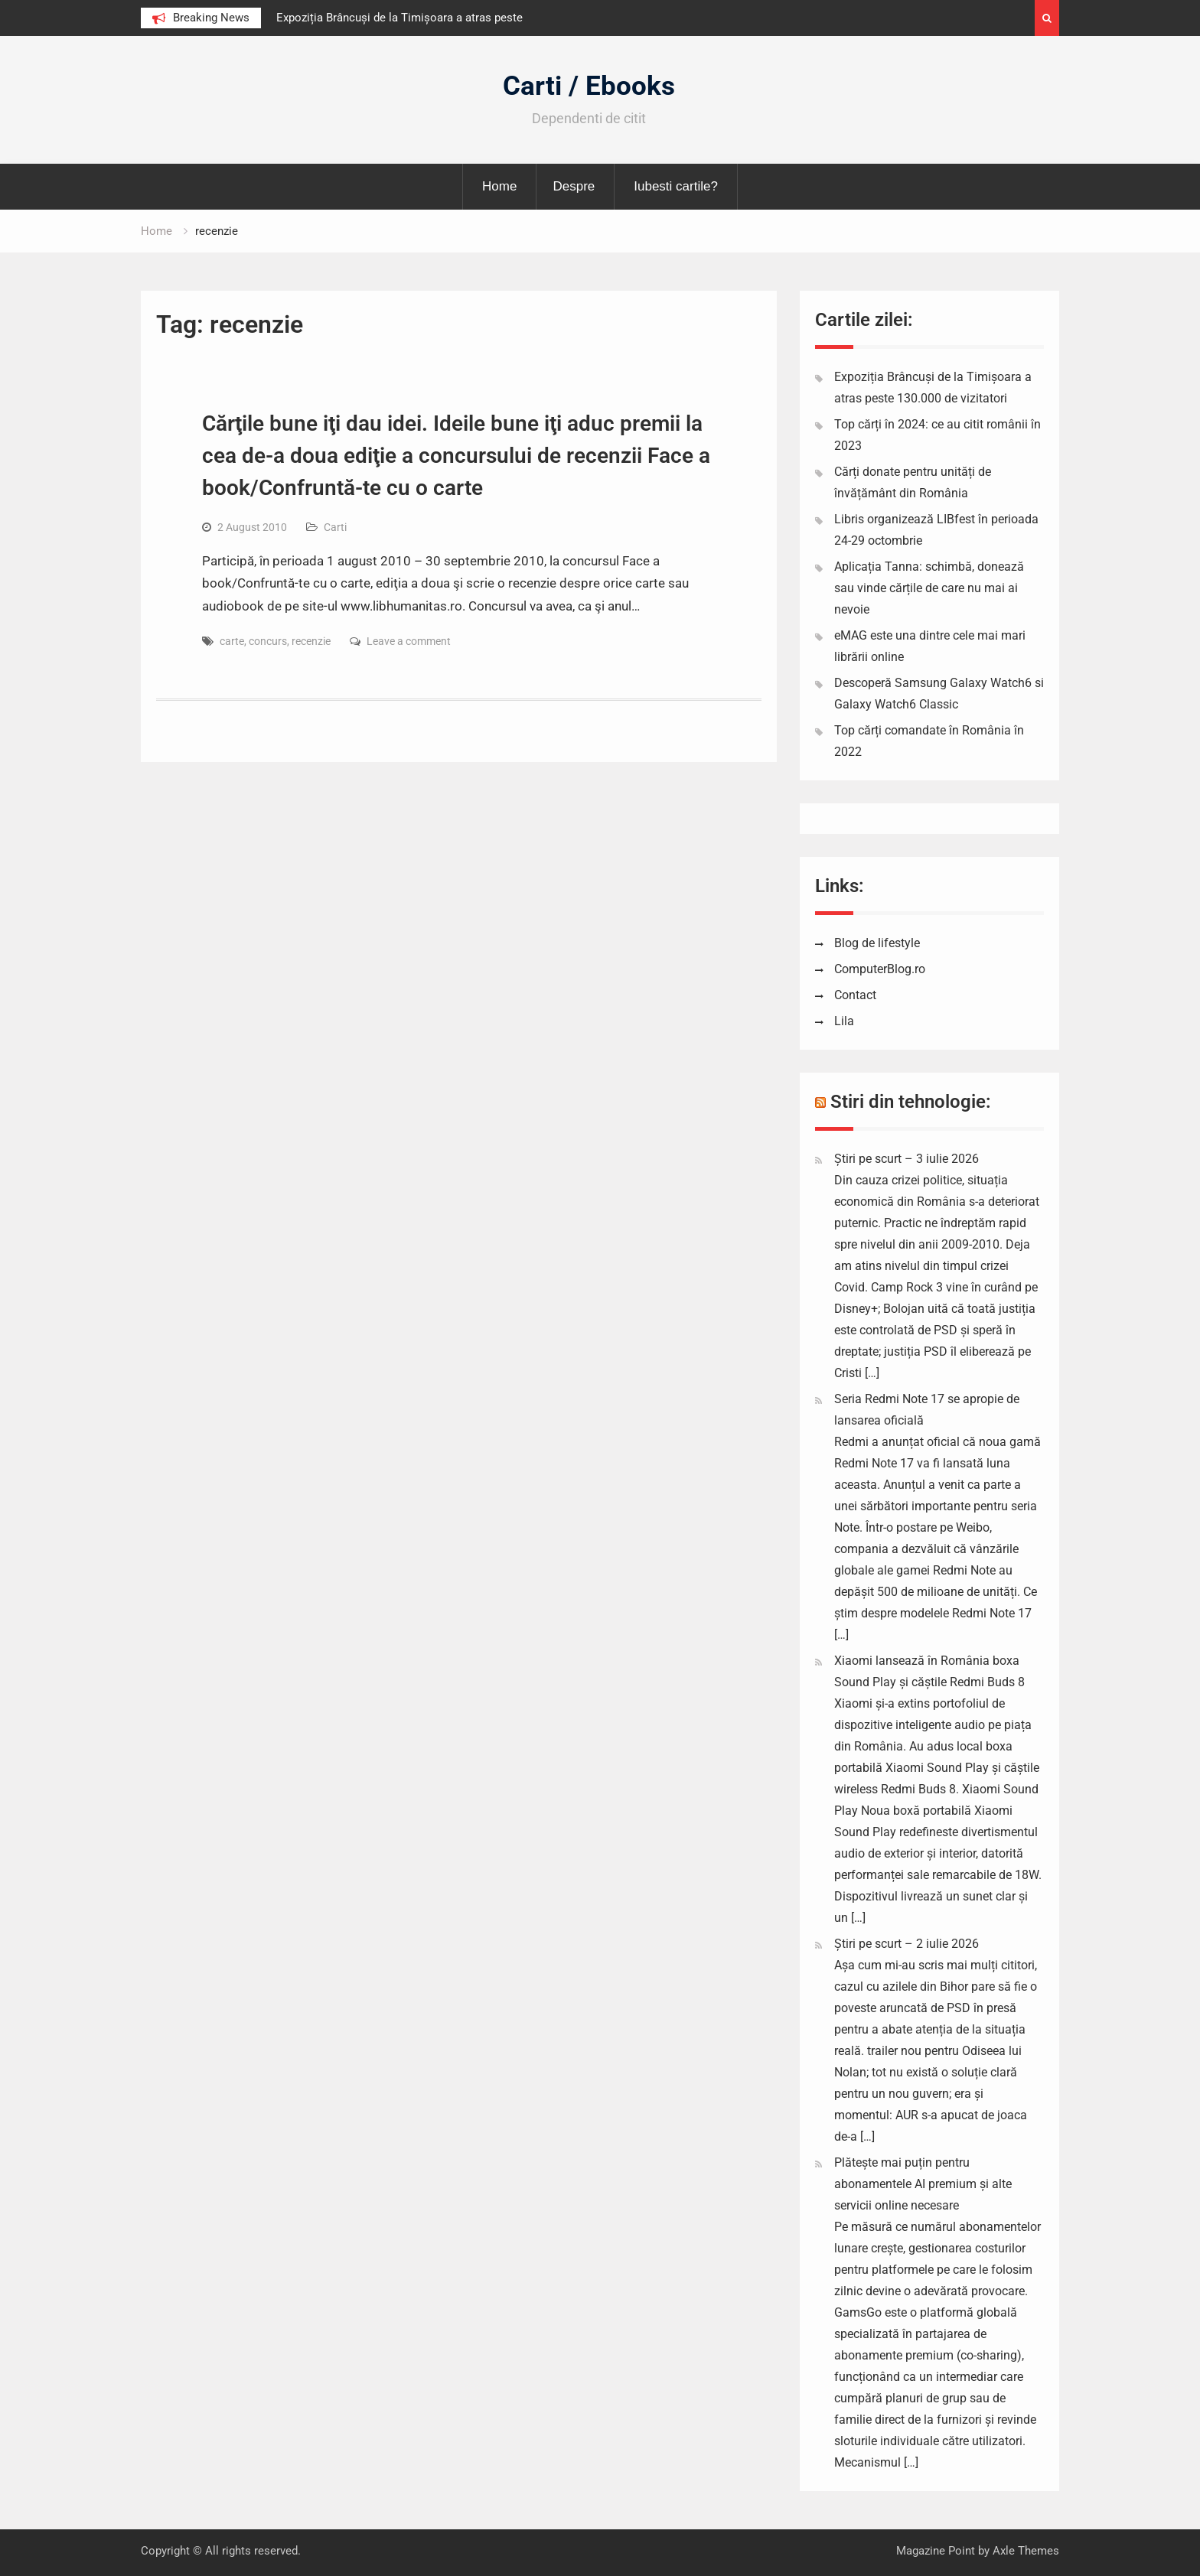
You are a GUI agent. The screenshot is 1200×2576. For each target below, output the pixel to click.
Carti (335, 527)
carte (232, 641)
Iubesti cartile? (676, 186)
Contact (855, 995)
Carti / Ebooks (589, 86)
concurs (268, 641)
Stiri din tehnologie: (910, 1101)
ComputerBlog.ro (879, 969)
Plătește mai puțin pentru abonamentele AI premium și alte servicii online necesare (923, 2184)
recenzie (311, 641)
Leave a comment (409, 641)
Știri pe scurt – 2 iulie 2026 (906, 1943)
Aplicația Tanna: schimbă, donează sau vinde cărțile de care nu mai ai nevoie (929, 588)
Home (499, 186)
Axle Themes (1026, 2551)
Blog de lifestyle (877, 943)
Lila (844, 1021)
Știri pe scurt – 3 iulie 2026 (906, 1158)
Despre (574, 186)
